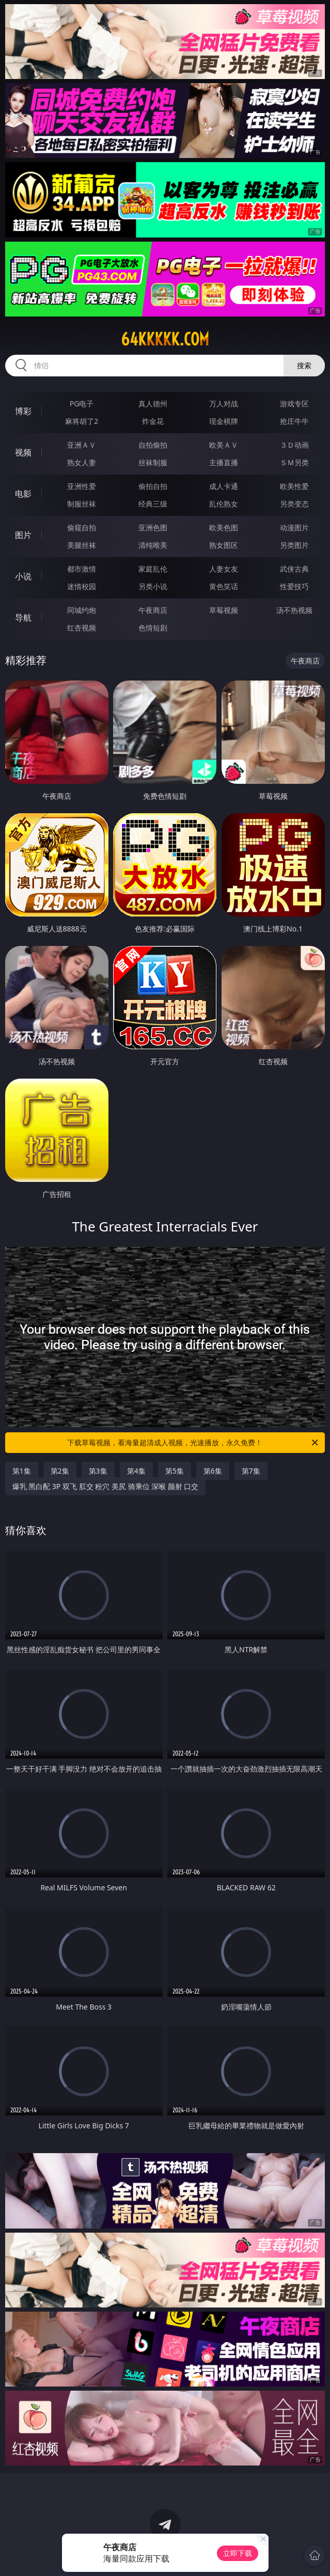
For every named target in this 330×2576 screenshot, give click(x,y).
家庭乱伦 (152, 569)
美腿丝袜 (81, 545)
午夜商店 (152, 610)
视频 (23, 452)
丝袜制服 (152, 462)
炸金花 (153, 421)
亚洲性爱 (81, 486)
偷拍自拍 (152, 486)
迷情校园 (81, 586)
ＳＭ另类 (294, 462)
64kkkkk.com (165, 339)
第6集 (212, 1471)
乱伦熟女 (223, 504)
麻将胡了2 (81, 421)
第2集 (60, 1471)
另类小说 (152, 586)
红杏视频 (81, 628)
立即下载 (237, 2553)
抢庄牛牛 (294, 421)
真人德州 (152, 403)
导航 (23, 617)
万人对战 (223, 403)
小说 (23, 576)
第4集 (136, 1471)
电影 (23, 493)
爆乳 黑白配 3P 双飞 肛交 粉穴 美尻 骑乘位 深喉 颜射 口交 (105, 1486)
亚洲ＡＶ (81, 445)
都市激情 (81, 569)
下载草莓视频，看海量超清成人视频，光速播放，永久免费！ (193, 1442)
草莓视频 (223, 610)
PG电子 (82, 403)
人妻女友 (223, 569)
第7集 (251, 1471)
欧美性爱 (294, 486)
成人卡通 (223, 486)
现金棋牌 (223, 421)
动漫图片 (294, 527)
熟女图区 (223, 545)
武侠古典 (294, 569)
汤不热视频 (294, 610)
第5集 (174, 1471)
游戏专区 (294, 403)
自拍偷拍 (152, 445)
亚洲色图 (152, 527)
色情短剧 (152, 628)
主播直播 (223, 462)
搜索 (304, 365)
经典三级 (152, 504)
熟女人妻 (81, 462)
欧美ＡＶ (223, 445)
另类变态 (294, 504)
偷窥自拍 (81, 527)
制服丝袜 (81, 504)
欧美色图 (223, 527)
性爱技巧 (294, 586)
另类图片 (294, 545)
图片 (23, 535)
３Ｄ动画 (294, 445)
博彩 (23, 411)
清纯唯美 (152, 545)
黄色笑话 (223, 586)
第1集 (21, 1471)
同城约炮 (81, 610)
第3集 (98, 1471)
